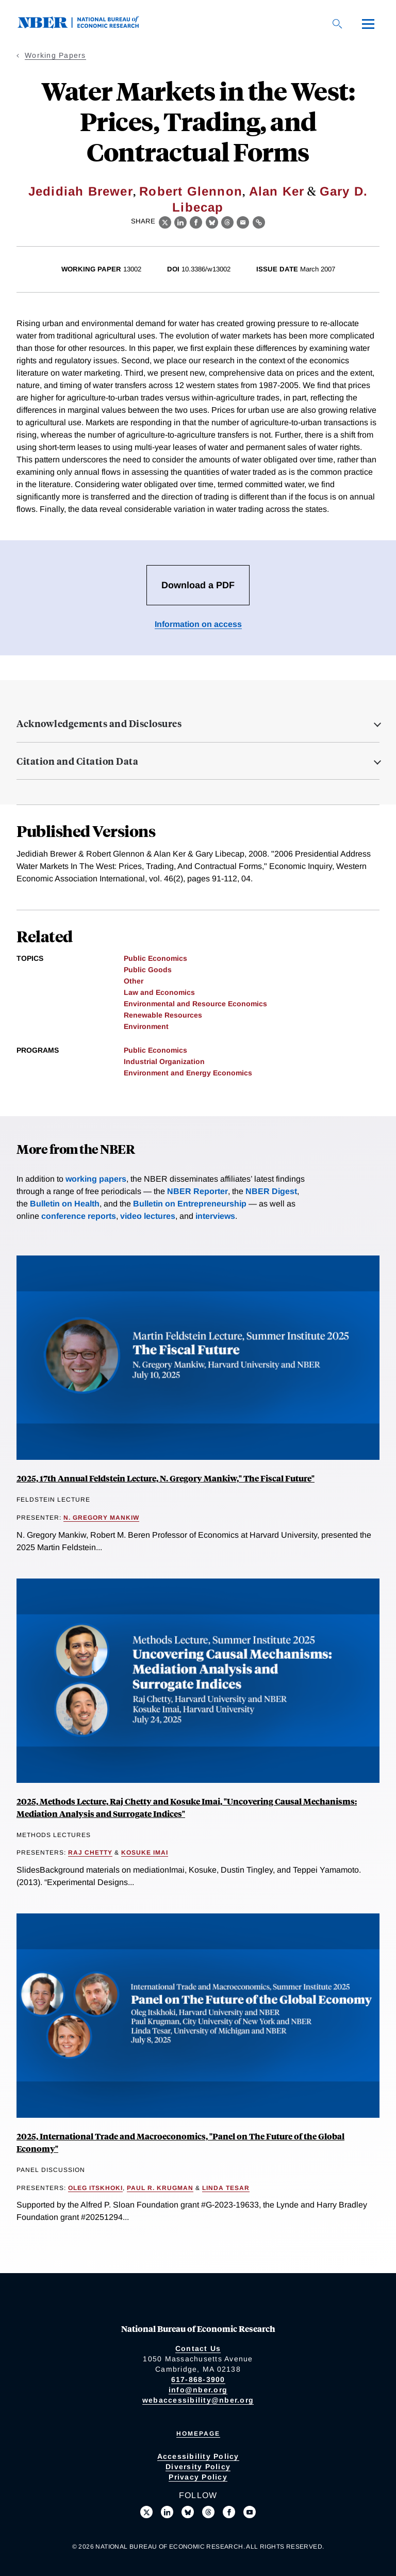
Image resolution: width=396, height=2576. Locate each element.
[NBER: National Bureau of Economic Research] (86, 25)
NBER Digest (271, 1191)
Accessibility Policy (198, 2456)
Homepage (198, 2433)
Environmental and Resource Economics (195, 1004)
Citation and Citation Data (77, 761)
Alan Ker (277, 191)
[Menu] (368, 23)
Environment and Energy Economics (188, 1073)
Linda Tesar (226, 2188)
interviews (215, 1216)
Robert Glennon (190, 191)
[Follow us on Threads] (208, 2512)
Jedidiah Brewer (80, 191)
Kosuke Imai (144, 1852)
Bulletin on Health (65, 1203)
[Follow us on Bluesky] (188, 2512)
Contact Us (198, 2348)
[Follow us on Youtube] (249, 2512)
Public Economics (155, 958)
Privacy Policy (198, 2477)
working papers (95, 1178)
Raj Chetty (90, 1852)
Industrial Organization (164, 1061)
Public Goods (148, 969)
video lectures (147, 1216)
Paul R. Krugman (160, 2188)
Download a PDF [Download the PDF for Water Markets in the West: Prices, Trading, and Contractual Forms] (198, 585)
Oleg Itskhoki (95, 2188)
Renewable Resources (163, 1015)
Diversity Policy (198, 2466)
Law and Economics (159, 992)
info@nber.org (198, 2390)
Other (133, 981)
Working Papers (55, 55)
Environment (146, 1026)
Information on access (198, 624)
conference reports (78, 1216)
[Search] (337, 23)
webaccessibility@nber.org (198, 2400)
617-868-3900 (198, 2379)
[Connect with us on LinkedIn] (167, 2512)
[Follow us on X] (146, 2512)
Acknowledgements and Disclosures (99, 723)
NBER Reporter (197, 1191)
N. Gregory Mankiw (101, 1517)
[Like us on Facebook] (229, 2512)
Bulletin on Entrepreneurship (189, 1203)
